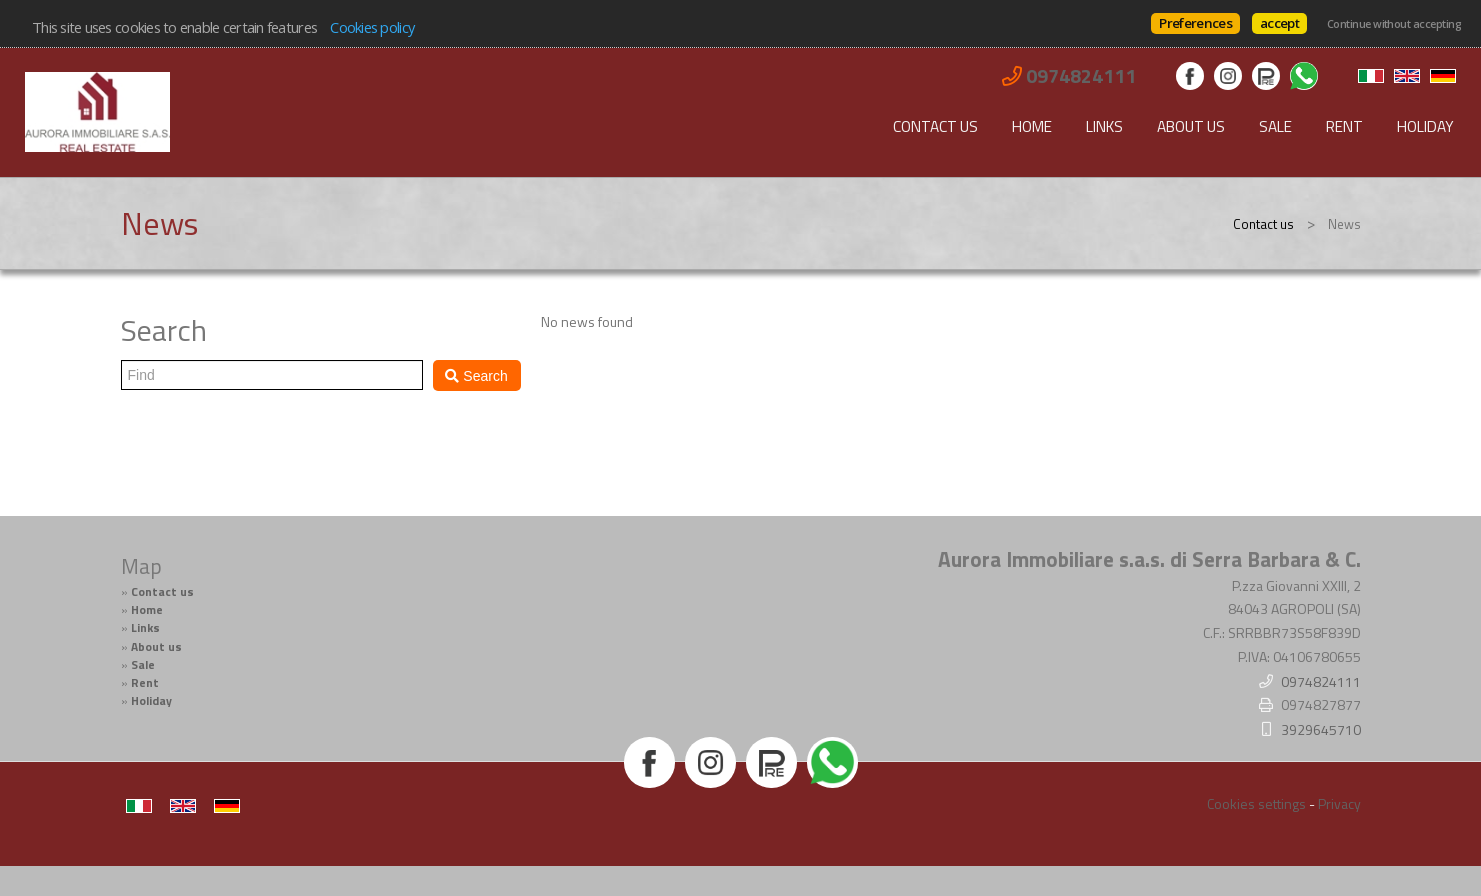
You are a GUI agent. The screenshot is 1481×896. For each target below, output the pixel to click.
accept (1279, 23)
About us (1191, 126)
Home (1032, 126)
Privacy (1339, 803)
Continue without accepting (1394, 24)
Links (1104, 126)
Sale (1275, 126)
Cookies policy (372, 27)
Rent (1344, 126)
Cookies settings (1256, 803)
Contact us (935, 126)
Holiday (1425, 126)
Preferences (1195, 23)
